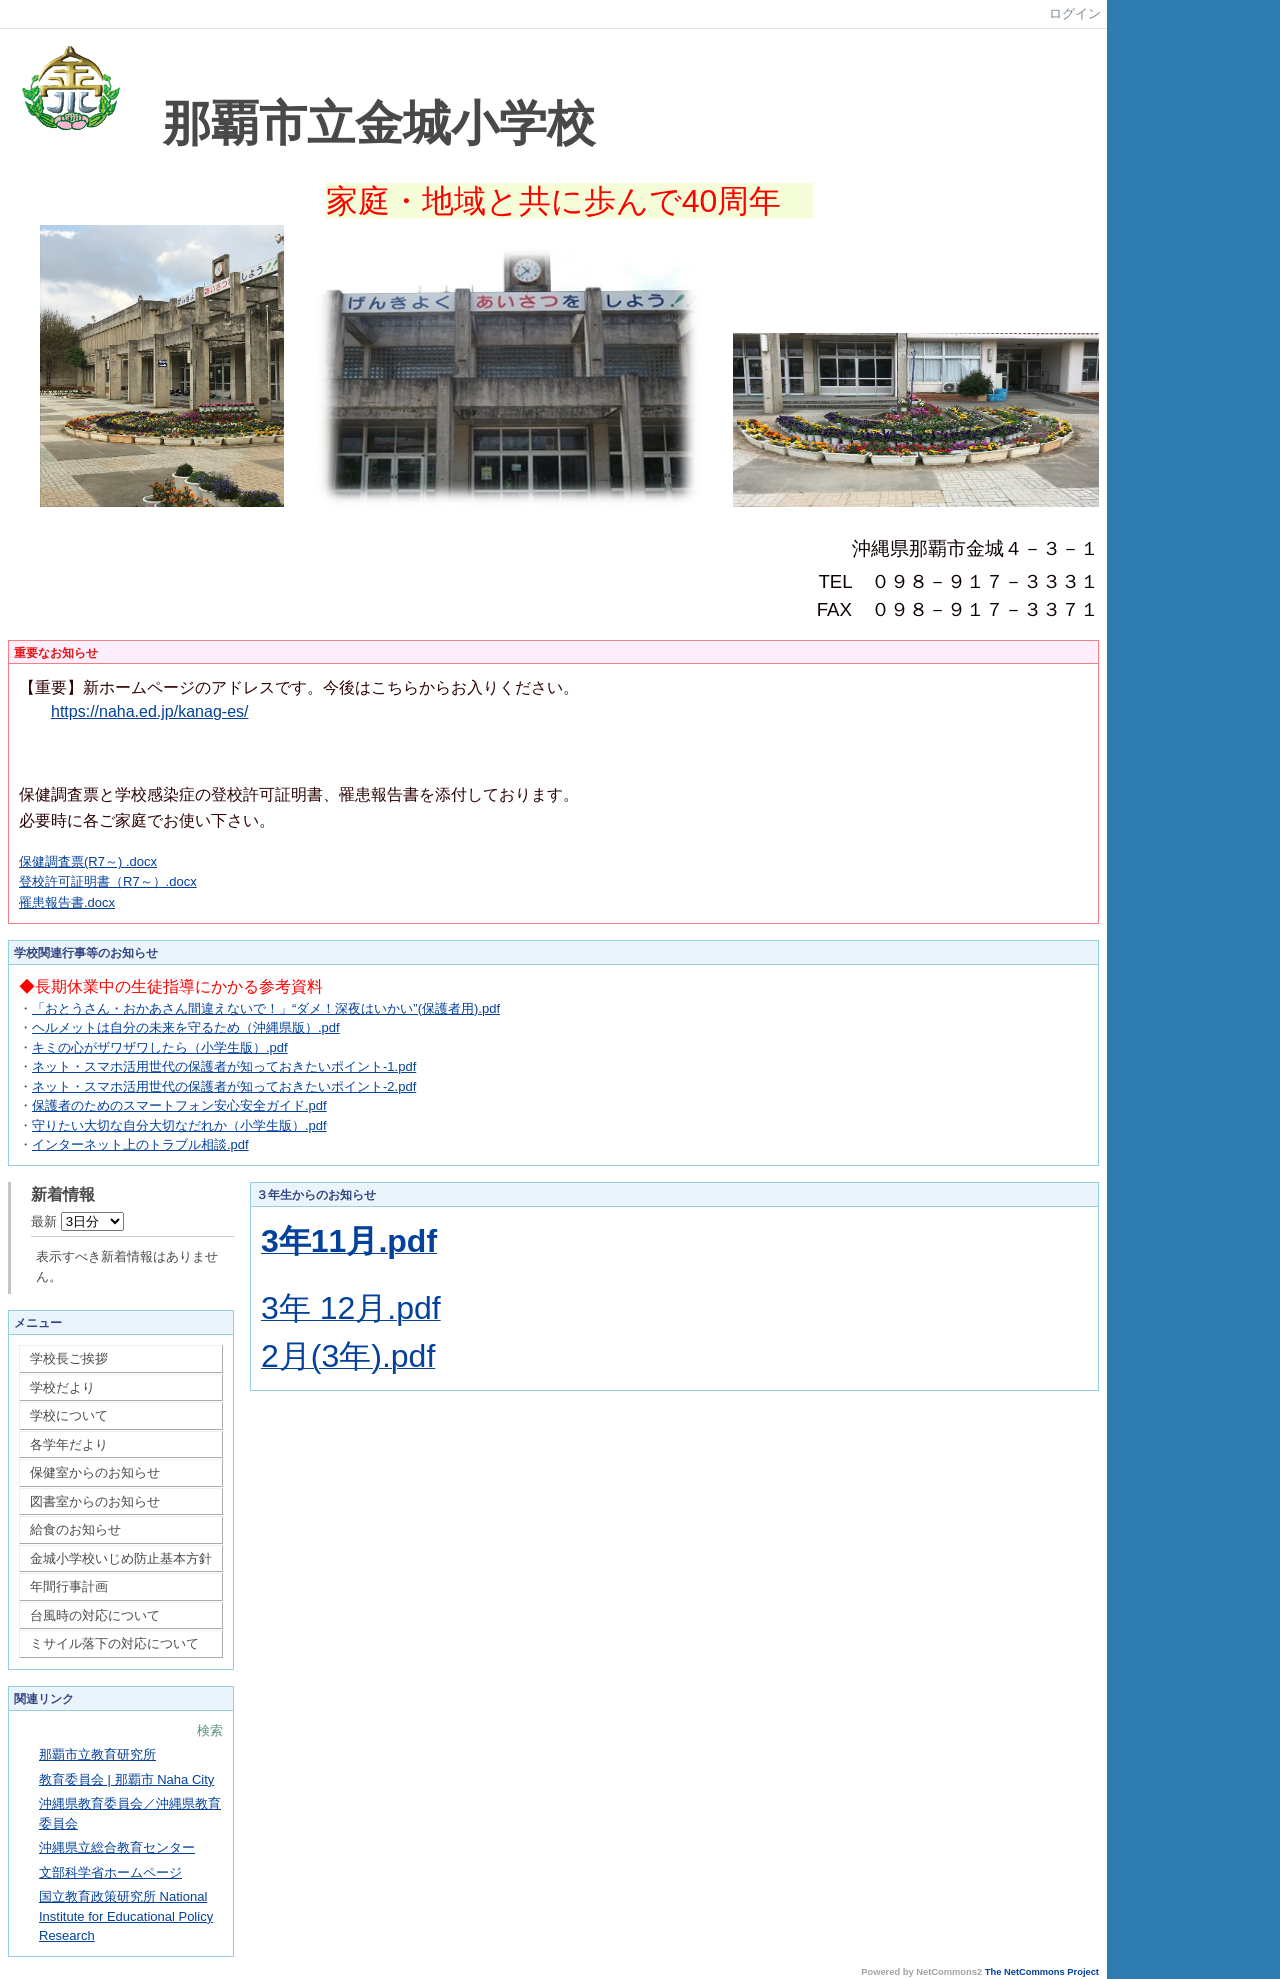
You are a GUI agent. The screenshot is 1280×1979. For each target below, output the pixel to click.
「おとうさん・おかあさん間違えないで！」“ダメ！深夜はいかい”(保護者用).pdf (266, 1008)
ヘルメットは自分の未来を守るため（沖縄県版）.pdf (186, 1027)
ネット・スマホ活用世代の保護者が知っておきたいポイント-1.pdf (224, 1066)
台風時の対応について (95, 1615)
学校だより (62, 1387)
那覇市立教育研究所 (97, 1754)
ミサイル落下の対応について (114, 1643)
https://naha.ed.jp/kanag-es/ (149, 711)
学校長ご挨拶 (69, 1358)
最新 (77, 1221)
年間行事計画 (69, 1586)
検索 (210, 1730)
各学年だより (69, 1444)
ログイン (1075, 13)
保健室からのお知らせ (95, 1472)
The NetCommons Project (1042, 1972)
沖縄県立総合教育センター (117, 1847)
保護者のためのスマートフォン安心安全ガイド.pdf (179, 1105)
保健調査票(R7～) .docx (88, 861)
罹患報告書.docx (67, 902)
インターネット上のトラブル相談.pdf (140, 1144)
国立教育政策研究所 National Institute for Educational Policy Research (126, 1916)
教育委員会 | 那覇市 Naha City (126, 1779)
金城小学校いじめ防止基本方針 (121, 1558)
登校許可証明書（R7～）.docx (108, 881)
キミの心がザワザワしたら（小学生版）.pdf (160, 1047)
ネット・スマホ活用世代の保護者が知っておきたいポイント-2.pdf (224, 1086)
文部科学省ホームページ (110, 1872)
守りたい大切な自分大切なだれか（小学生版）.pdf (179, 1125)
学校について (69, 1415)
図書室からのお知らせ (95, 1501)
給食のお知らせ (75, 1529)
